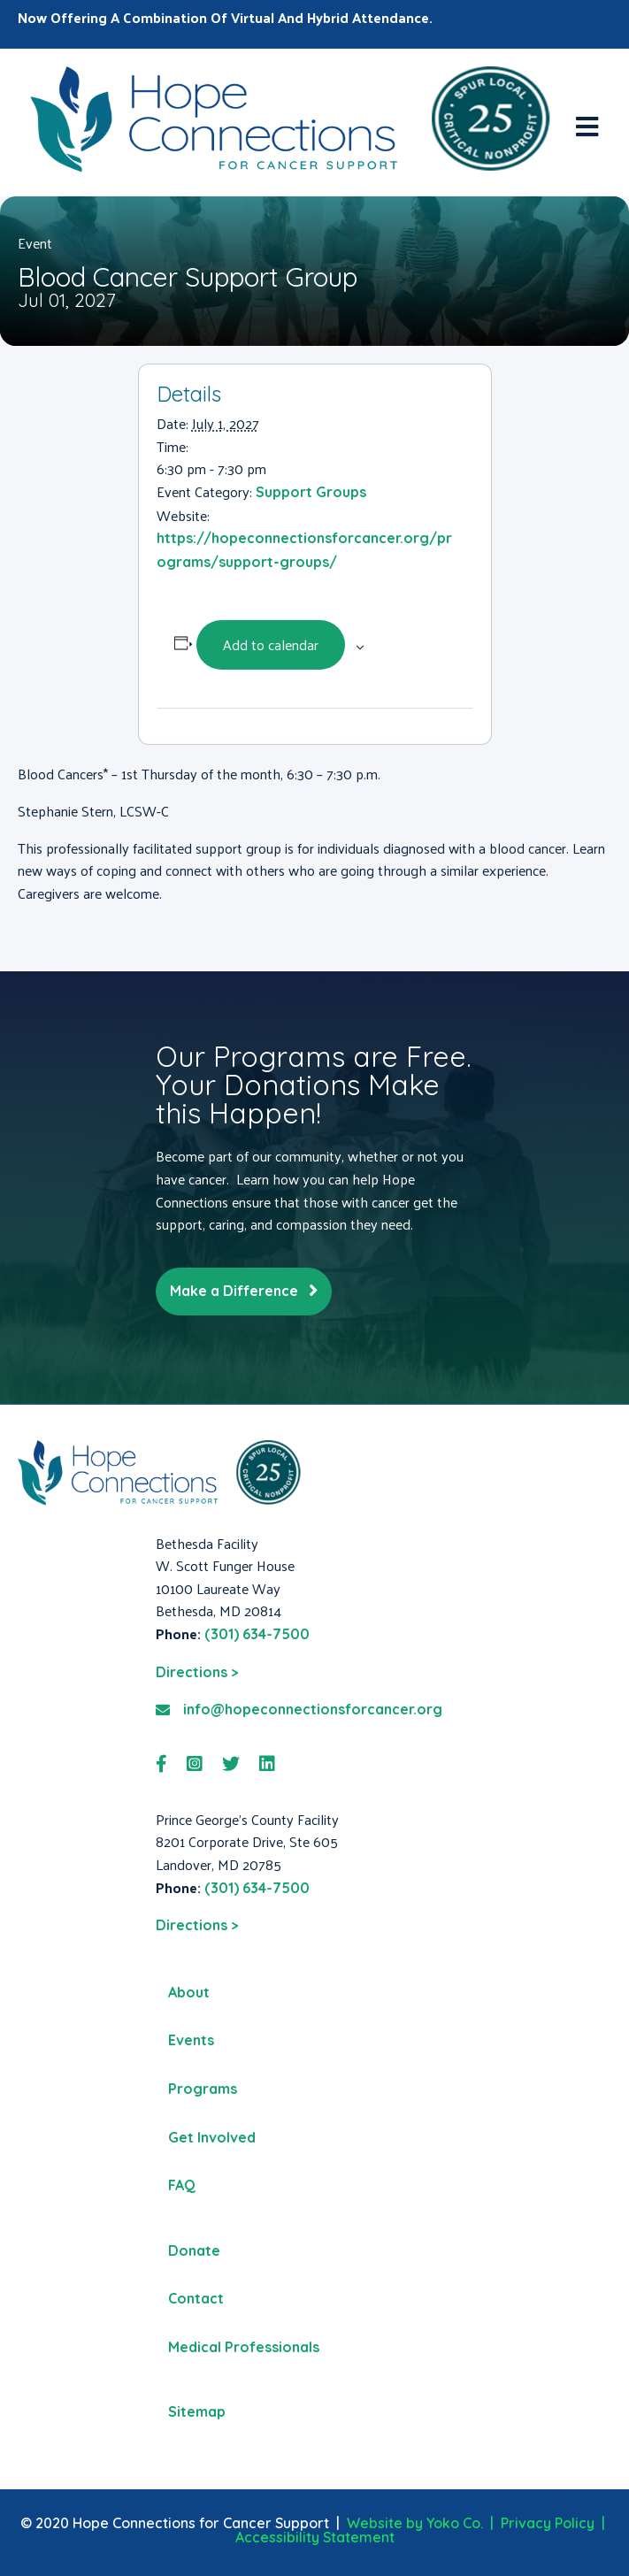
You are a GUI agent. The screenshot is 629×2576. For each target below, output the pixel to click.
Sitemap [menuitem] (197, 2411)
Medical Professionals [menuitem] (243, 2347)
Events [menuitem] (191, 2040)
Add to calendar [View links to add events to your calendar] (270, 644)
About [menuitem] (189, 1992)
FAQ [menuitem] (182, 2185)
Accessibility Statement (315, 2537)
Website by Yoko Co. (415, 2523)
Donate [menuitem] (194, 2250)
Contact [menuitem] (196, 2298)
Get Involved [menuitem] (212, 2137)
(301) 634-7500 (257, 1634)
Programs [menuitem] (202, 2088)
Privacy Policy (547, 2523)
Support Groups (311, 492)
